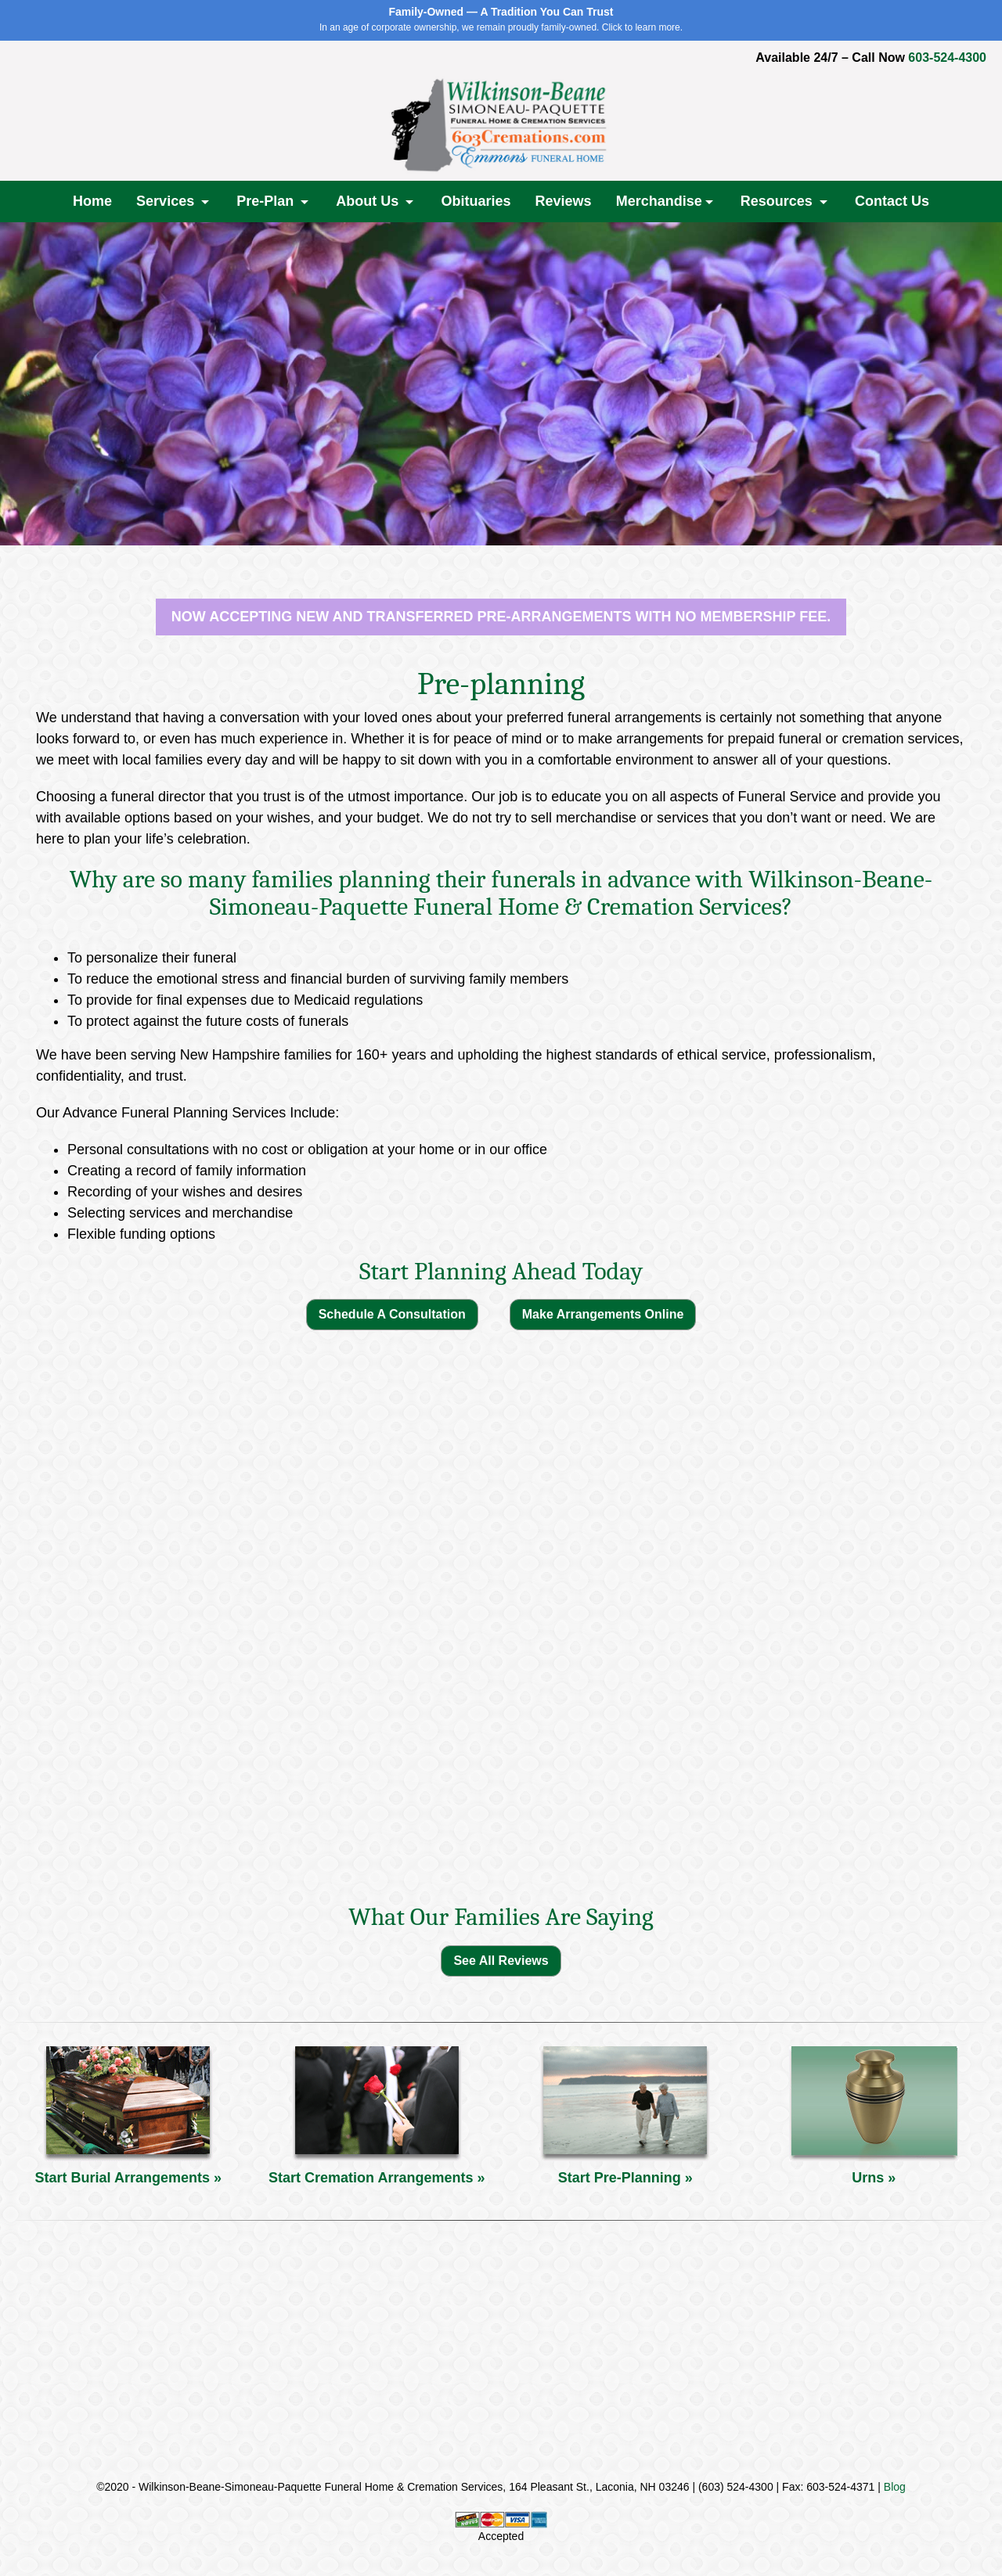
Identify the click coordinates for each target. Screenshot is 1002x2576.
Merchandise (659, 201)
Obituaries (475, 201)
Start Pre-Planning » (625, 2178)
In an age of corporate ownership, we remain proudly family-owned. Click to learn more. (501, 19)
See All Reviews (500, 1960)
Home (92, 201)
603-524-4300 (947, 57)
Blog (895, 2487)
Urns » (874, 2178)
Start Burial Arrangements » (128, 2178)
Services (167, 201)
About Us (369, 201)
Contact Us (892, 201)
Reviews (563, 201)
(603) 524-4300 (735, 2487)
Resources (778, 201)
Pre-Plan (266, 201)
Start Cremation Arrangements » (377, 2178)
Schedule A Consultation (392, 1314)
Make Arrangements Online (603, 1314)
